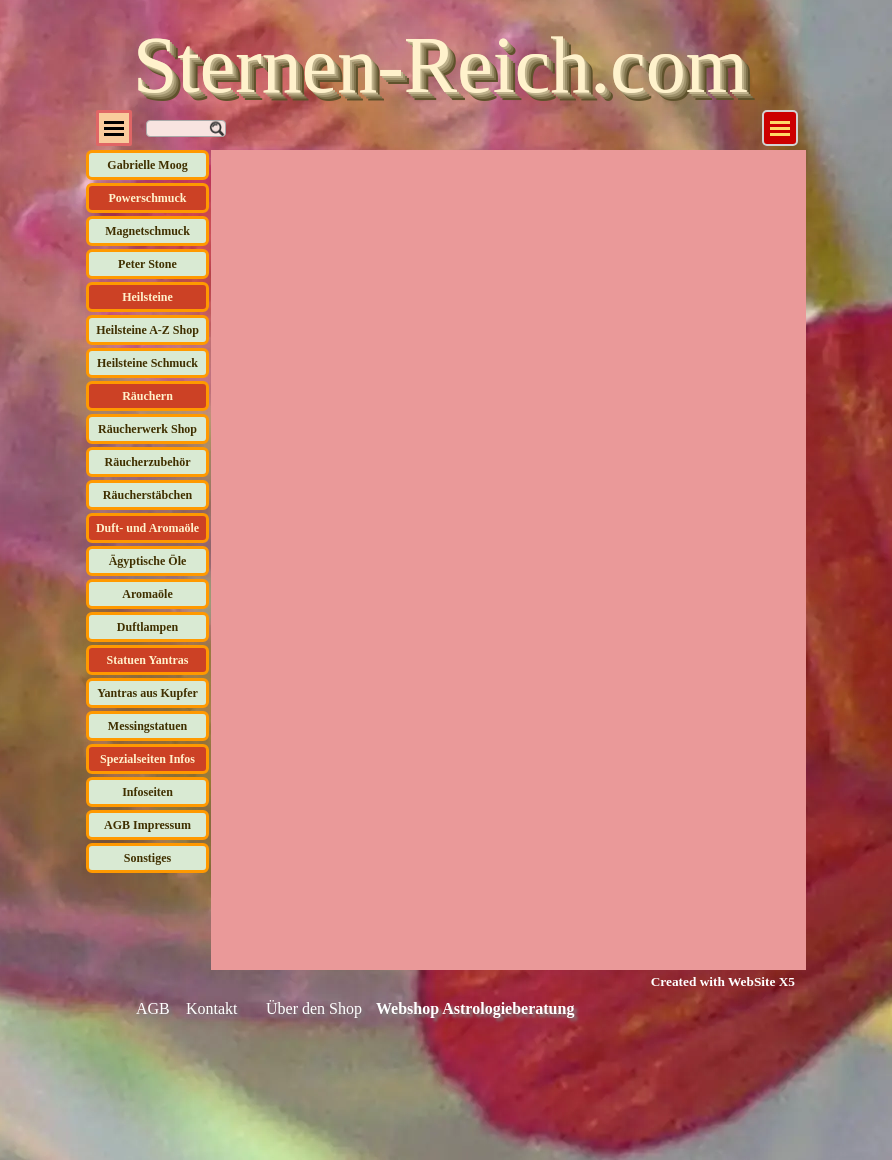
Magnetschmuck (147, 231)
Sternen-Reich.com (440, 65)
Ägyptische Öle (148, 561)
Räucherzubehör (148, 462)
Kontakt (212, 1008)
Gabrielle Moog (147, 165)
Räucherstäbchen (147, 495)
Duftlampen (147, 627)
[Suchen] (186, 128)
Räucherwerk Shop (147, 429)
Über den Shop (314, 1008)
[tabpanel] (710, 981)
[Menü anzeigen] (780, 128)
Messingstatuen (147, 726)
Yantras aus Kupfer (147, 693)
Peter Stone (147, 264)
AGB (153, 1008)
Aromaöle (147, 594)
